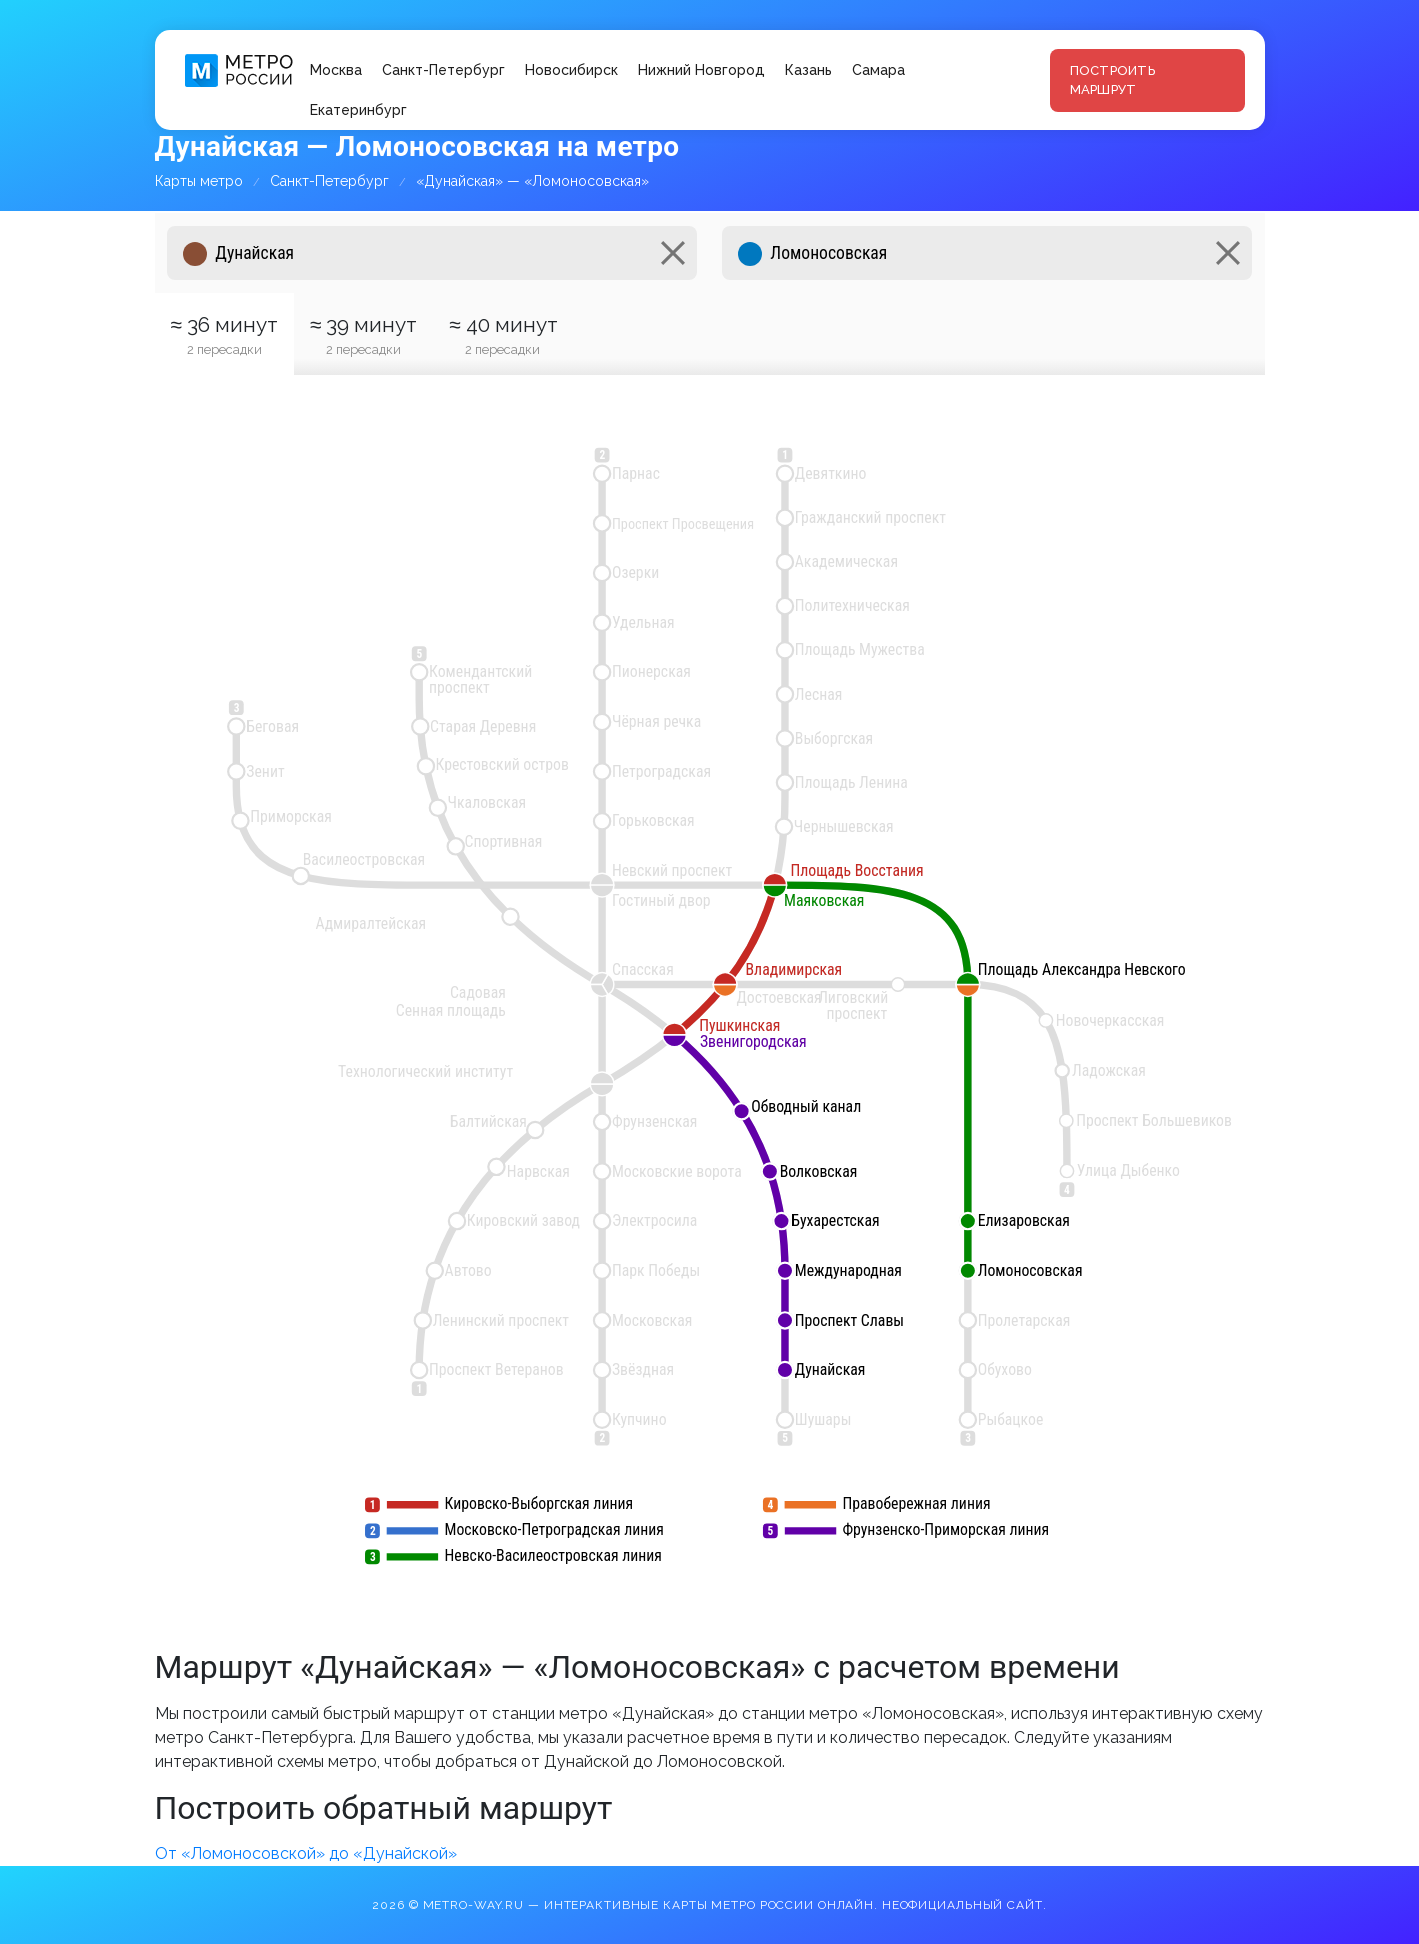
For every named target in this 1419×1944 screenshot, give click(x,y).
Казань (808, 70)
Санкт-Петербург (443, 70)
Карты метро (199, 181)
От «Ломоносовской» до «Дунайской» (306, 1853)
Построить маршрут (1112, 80)
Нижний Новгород (701, 70)
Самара (878, 70)
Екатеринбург (358, 110)
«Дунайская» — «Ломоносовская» (532, 181)
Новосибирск (571, 70)
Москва (336, 70)
